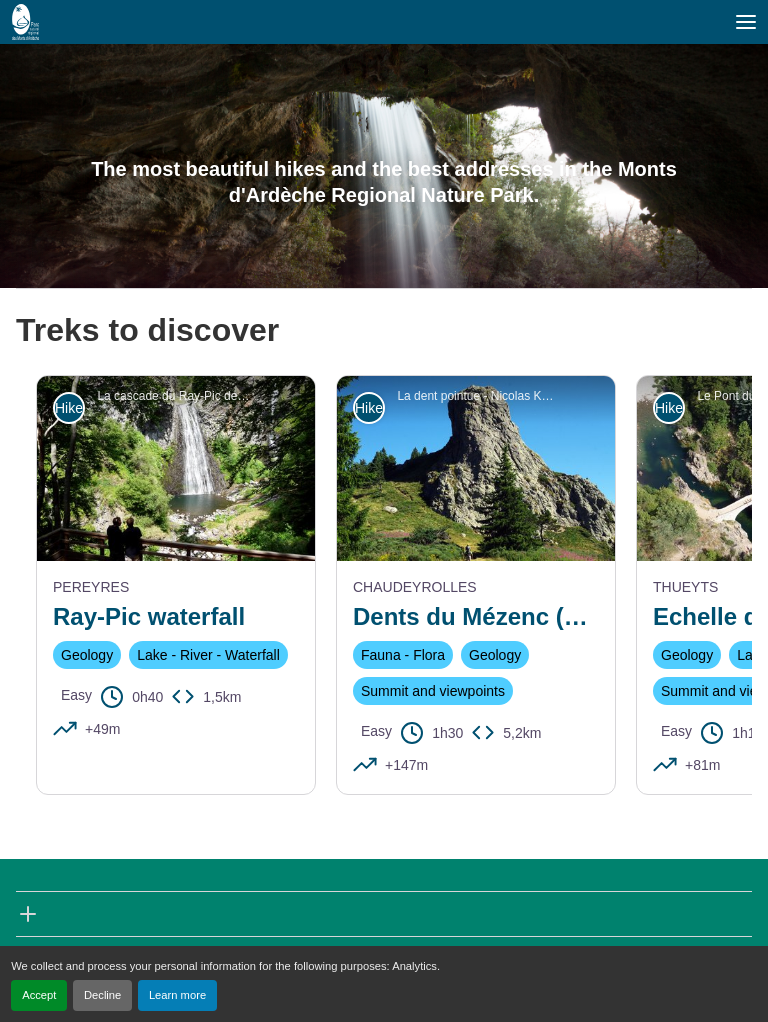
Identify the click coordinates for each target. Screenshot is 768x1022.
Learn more (177, 995)
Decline (102, 995)
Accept (39, 995)
